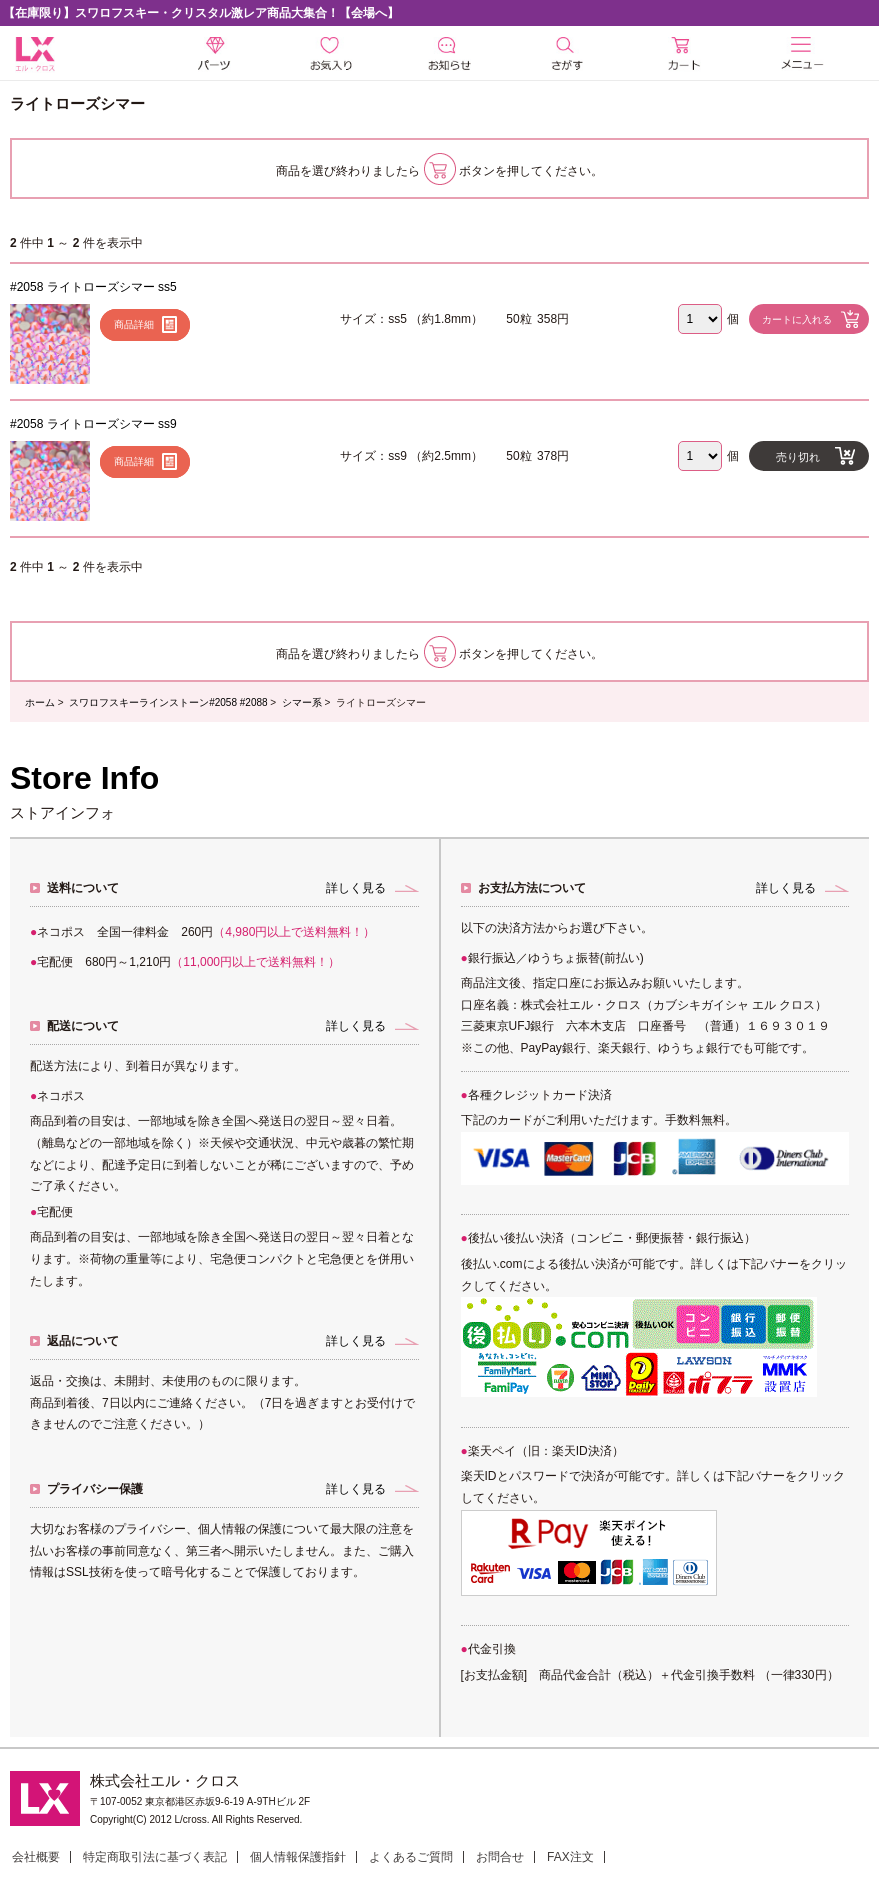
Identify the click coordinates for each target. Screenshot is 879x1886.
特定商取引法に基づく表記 (155, 1857)
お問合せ (500, 1857)
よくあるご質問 (411, 1857)
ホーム (40, 702)
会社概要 (36, 1857)
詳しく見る (356, 888)
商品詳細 (134, 324)
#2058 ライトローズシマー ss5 (93, 287)
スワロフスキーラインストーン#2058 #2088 (168, 702)
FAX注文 (570, 1857)
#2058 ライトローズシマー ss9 (93, 424)
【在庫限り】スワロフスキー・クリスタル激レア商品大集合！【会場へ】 (201, 13)
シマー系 (302, 702)
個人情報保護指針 (298, 1857)
